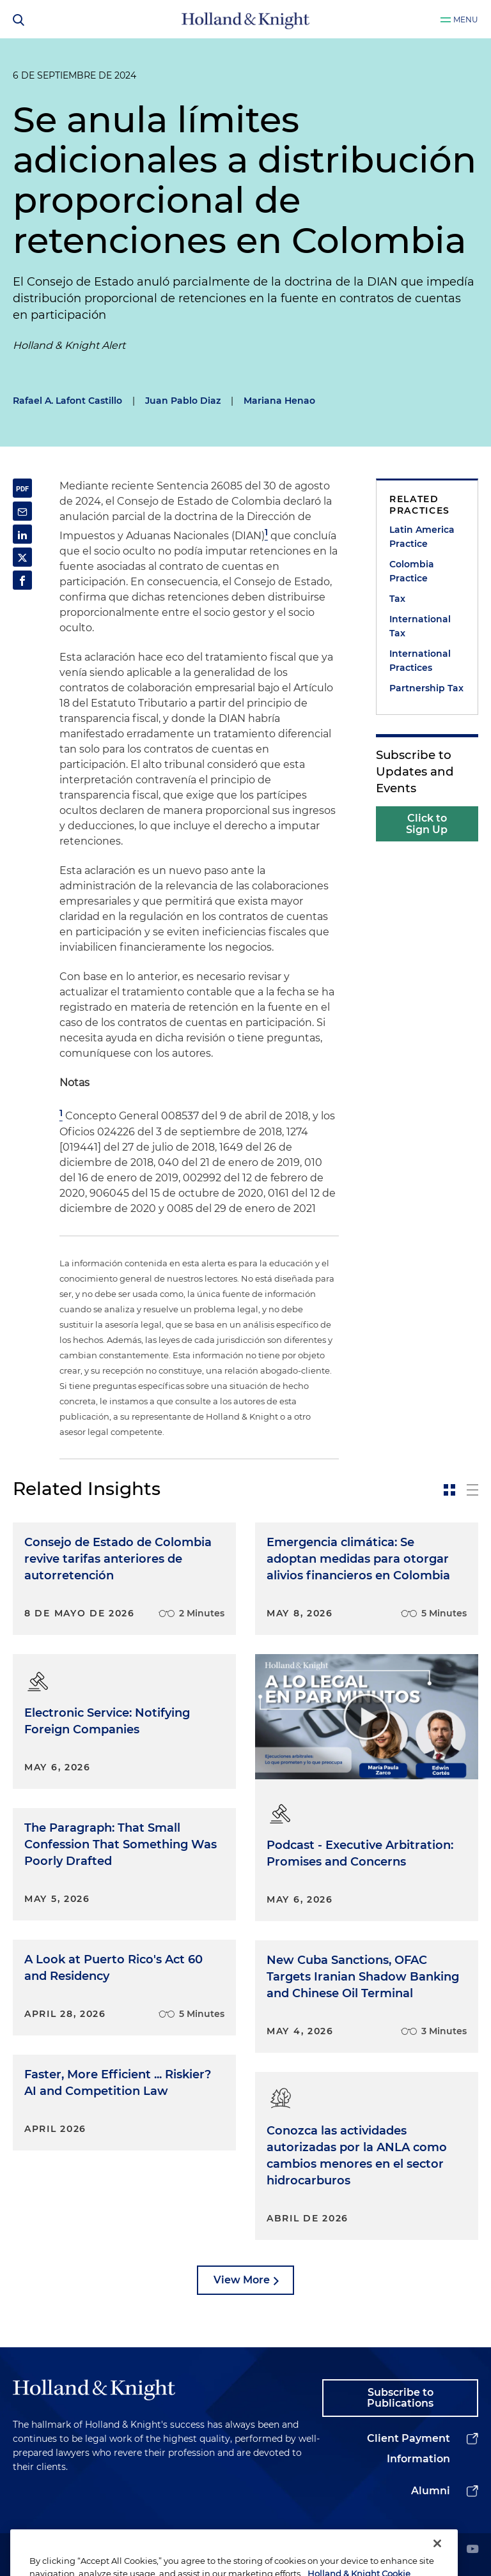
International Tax (420, 626)
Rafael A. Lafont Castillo (67, 400)
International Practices (420, 660)
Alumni (430, 2491)
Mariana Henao (279, 400)
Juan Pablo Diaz (183, 400)
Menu (465, 19)
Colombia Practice (411, 571)
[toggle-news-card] (449, 1490)
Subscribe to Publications (400, 2398)
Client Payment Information (408, 2448)
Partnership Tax (426, 688)
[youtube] (472, 2550)
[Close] (437, 2557)
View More (242, 2280)
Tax (397, 598)
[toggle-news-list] (472, 1490)
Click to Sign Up (427, 824)
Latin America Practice (422, 536)
